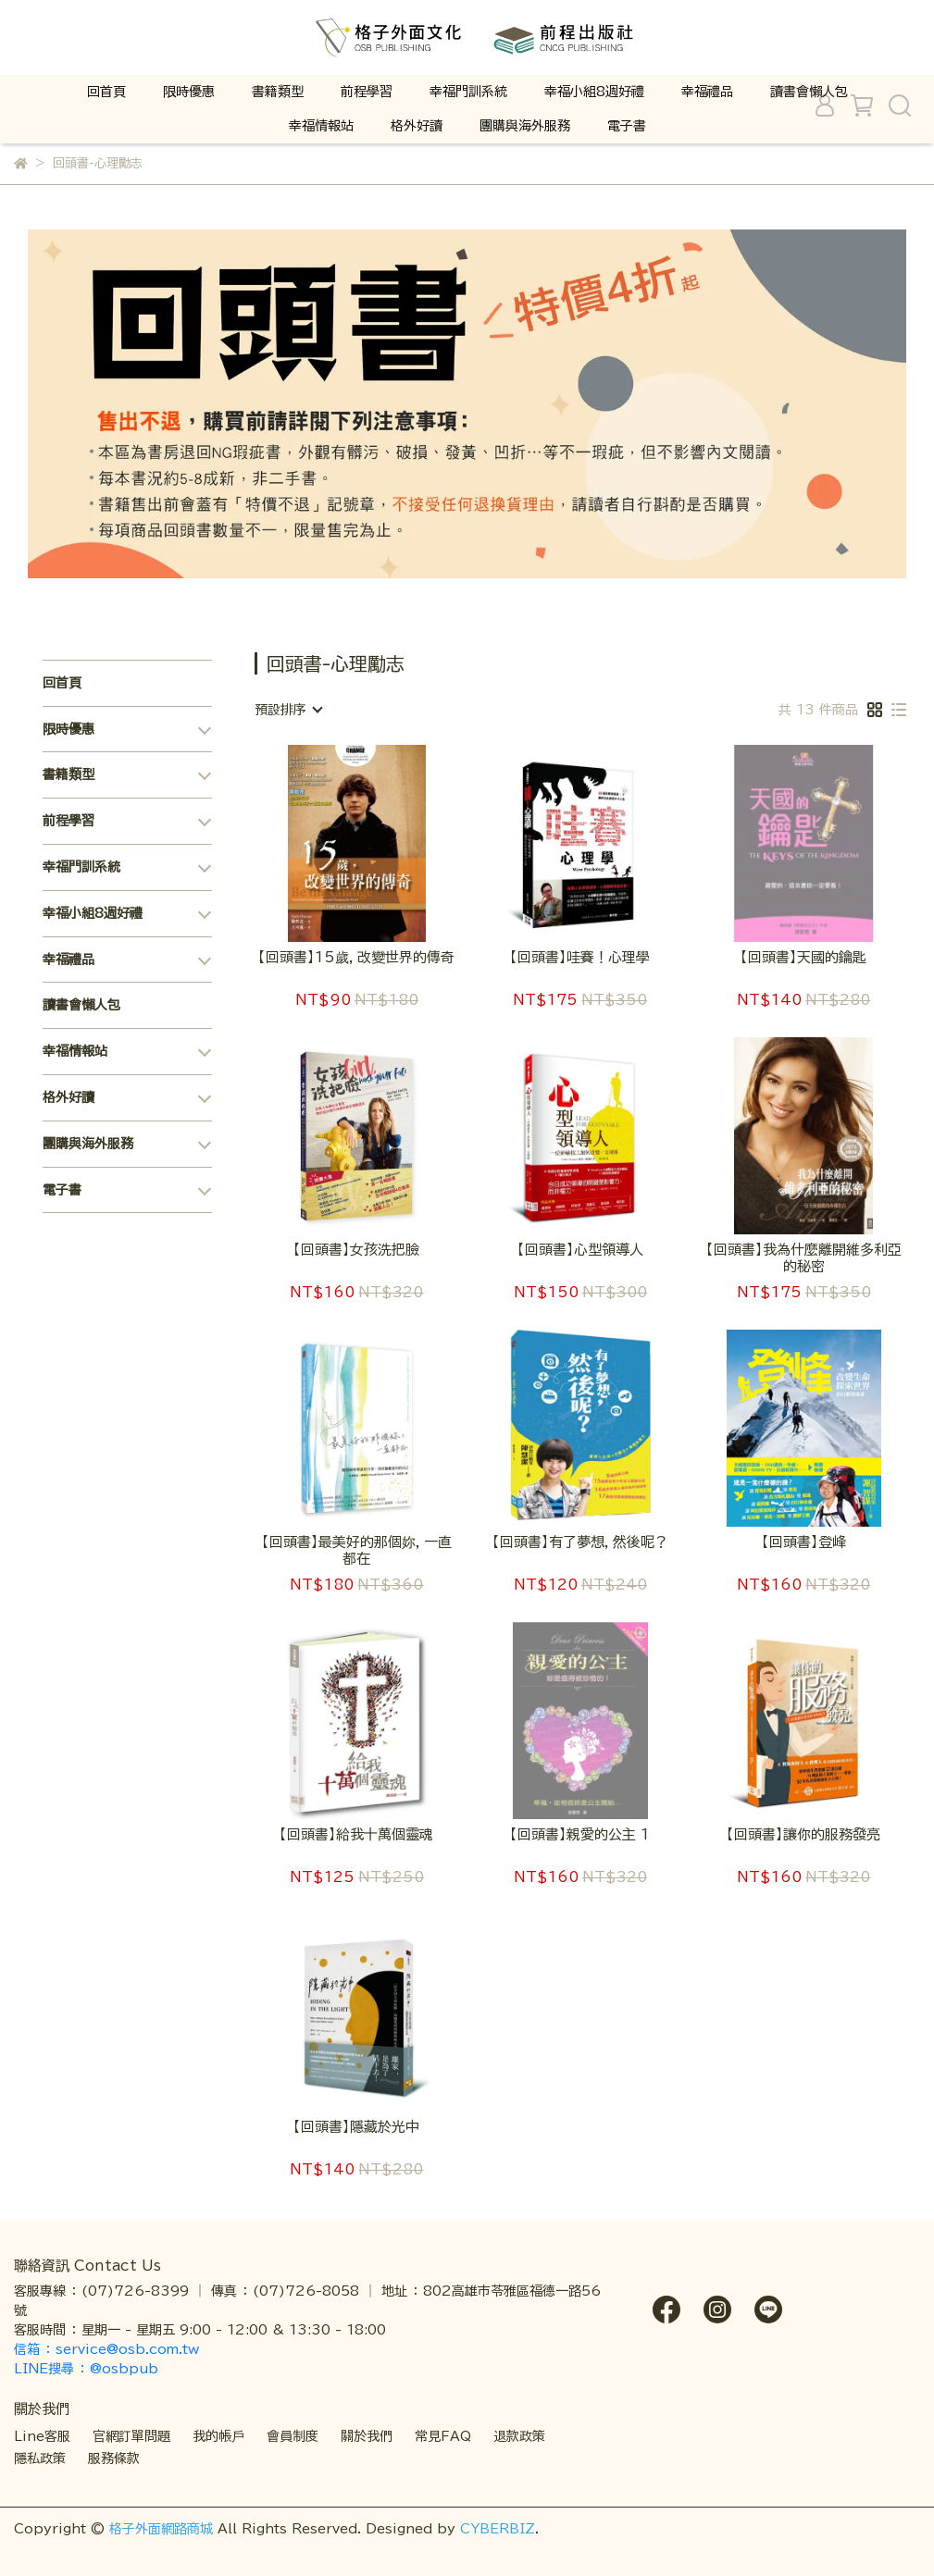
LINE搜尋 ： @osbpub (86, 2368)
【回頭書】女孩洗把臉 (356, 1250)
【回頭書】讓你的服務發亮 (803, 1834)
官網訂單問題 (131, 2436)
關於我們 (366, 2436)
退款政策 (519, 2436)
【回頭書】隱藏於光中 (356, 2127)
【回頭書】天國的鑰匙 (803, 957)
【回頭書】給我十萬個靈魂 (356, 1834)
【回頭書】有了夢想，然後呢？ (580, 1542)
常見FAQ (443, 2436)
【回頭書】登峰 (804, 1542)
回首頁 (106, 91)
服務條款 (114, 2458)
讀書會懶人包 (809, 91)
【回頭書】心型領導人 (580, 1250)
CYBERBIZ (497, 2528)
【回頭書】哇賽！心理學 (580, 957)
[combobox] (288, 709)
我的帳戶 (218, 2436)
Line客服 (42, 2436)
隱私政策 (40, 2458)
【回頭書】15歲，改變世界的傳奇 (356, 957)
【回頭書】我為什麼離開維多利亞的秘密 (804, 1258)
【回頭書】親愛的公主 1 (580, 1834)
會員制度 (292, 2436)
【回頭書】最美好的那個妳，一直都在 (357, 1550)
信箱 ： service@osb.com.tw (109, 2349)
